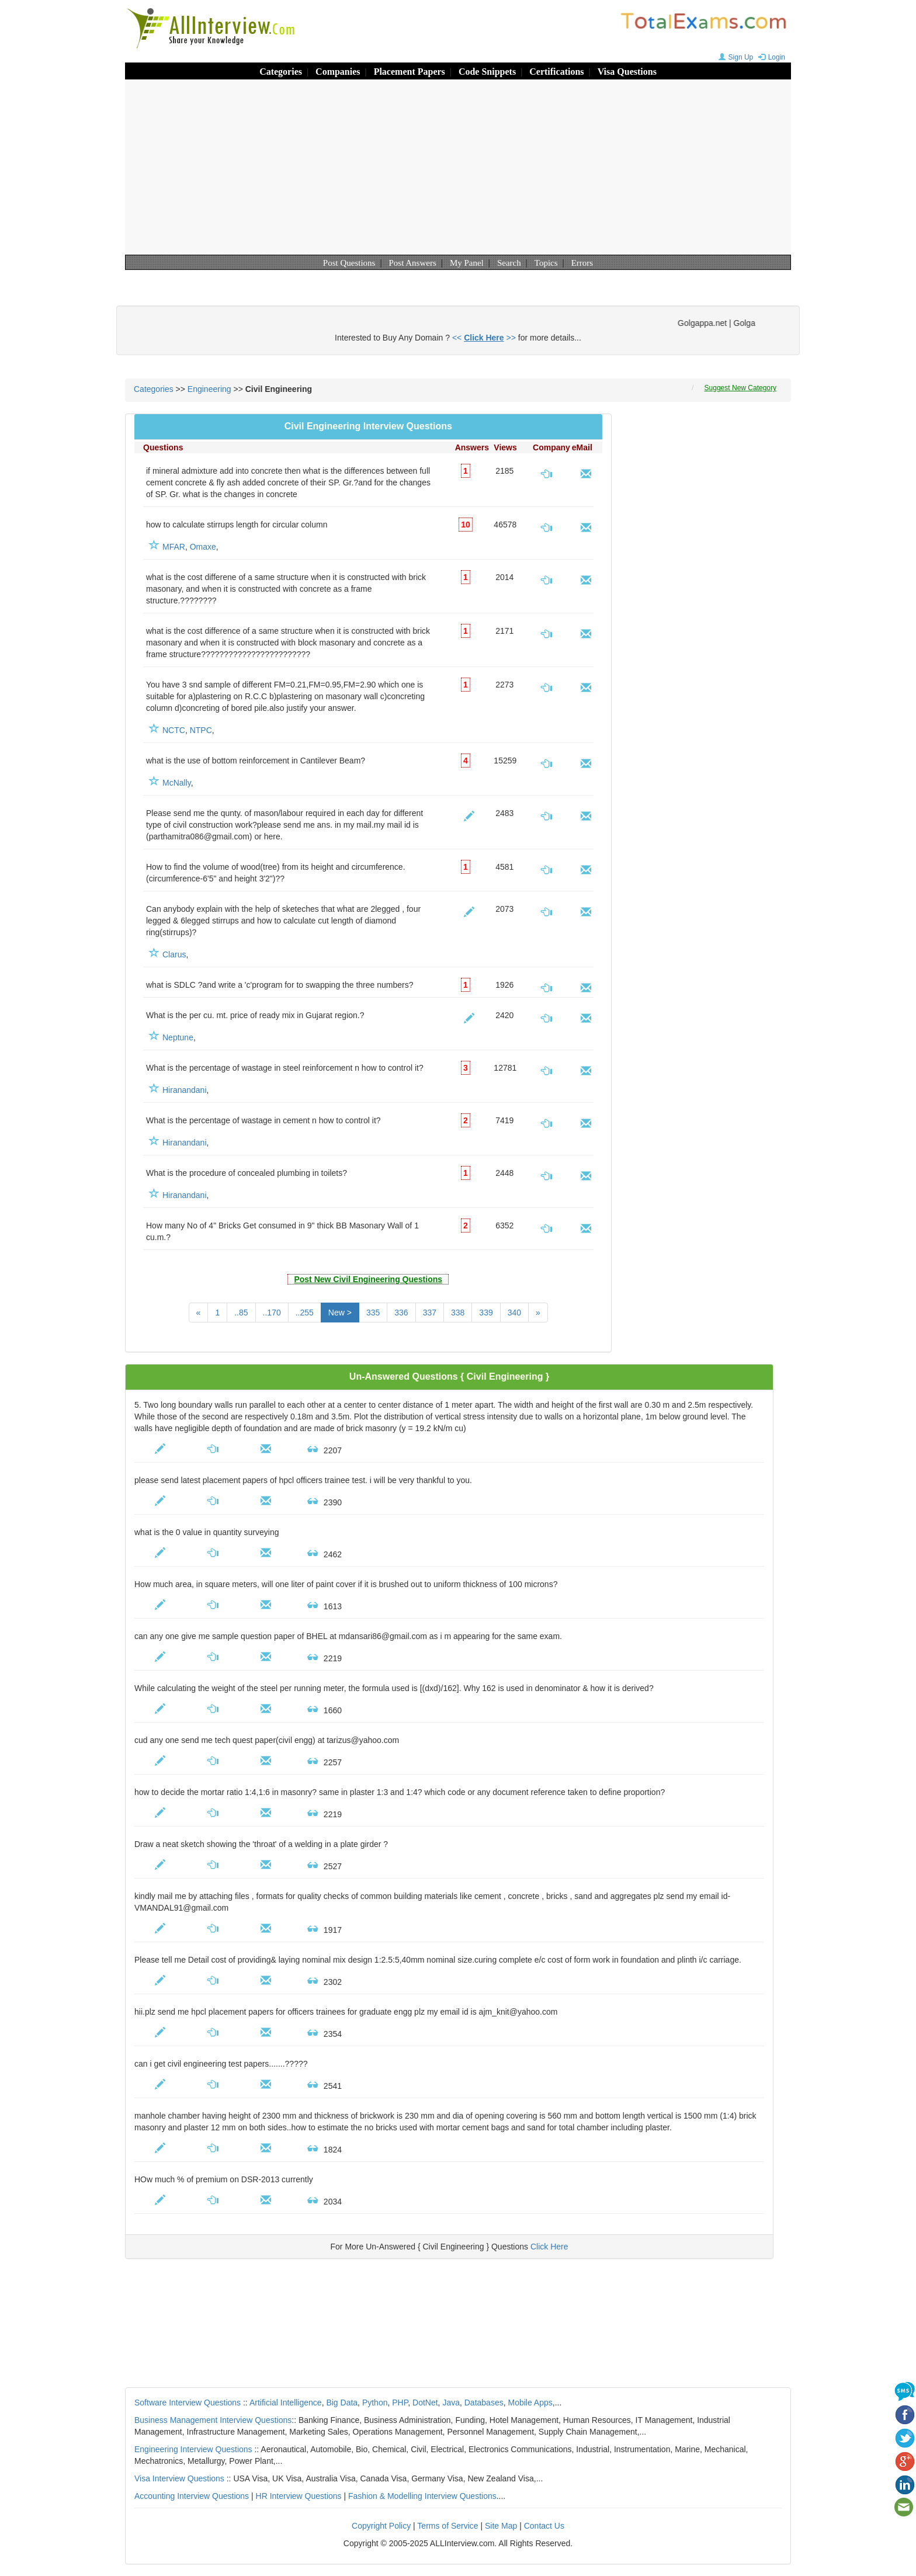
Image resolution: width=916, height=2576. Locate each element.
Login (770, 57)
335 (373, 1312)
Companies (337, 72)
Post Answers (412, 263)
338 (457, 1312)
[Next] (538, 1312)
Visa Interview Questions (179, 2478)
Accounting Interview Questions (191, 2496)
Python (375, 2402)
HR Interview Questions (299, 2496)
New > (340, 1312)
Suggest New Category (740, 388)
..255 (305, 1312)
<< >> (484, 337)
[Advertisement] (458, 167)
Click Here (549, 2246)
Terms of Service (447, 2525)
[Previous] (199, 1312)
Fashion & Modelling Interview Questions (422, 2496)
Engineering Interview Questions (193, 2449)
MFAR (173, 546)
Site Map (501, 2525)
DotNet (425, 2402)
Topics (546, 263)
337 (429, 1312)
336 (401, 1312)
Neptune (177, 1037)
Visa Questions (627, 72)
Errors (582, 263)
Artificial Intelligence (285, 2402)
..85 (241, 1312)
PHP (400, 2402)
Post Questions (349, 263)
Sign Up (735, 57)
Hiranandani (184, 1090)
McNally (176, 782)
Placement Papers (409, 72)
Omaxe (203, 546)
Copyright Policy (381, 2525)
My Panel (467, 263)
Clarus (174, 954)
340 (514, 1312)
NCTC (173, 730)
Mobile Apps (530, 2402)
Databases (484, 2402)
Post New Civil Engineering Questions (368, 1279)
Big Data (342, 2402)
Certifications (556, 72)
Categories (280, 72)
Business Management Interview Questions (213, 2420)
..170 (272, 1312)
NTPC (201, 730)
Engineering (209, 389)
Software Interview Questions (187, 2402)
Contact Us (544, 2525)
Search (509, 263)
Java (451, 2402)
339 (485, 1312)
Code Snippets (487, 72)
